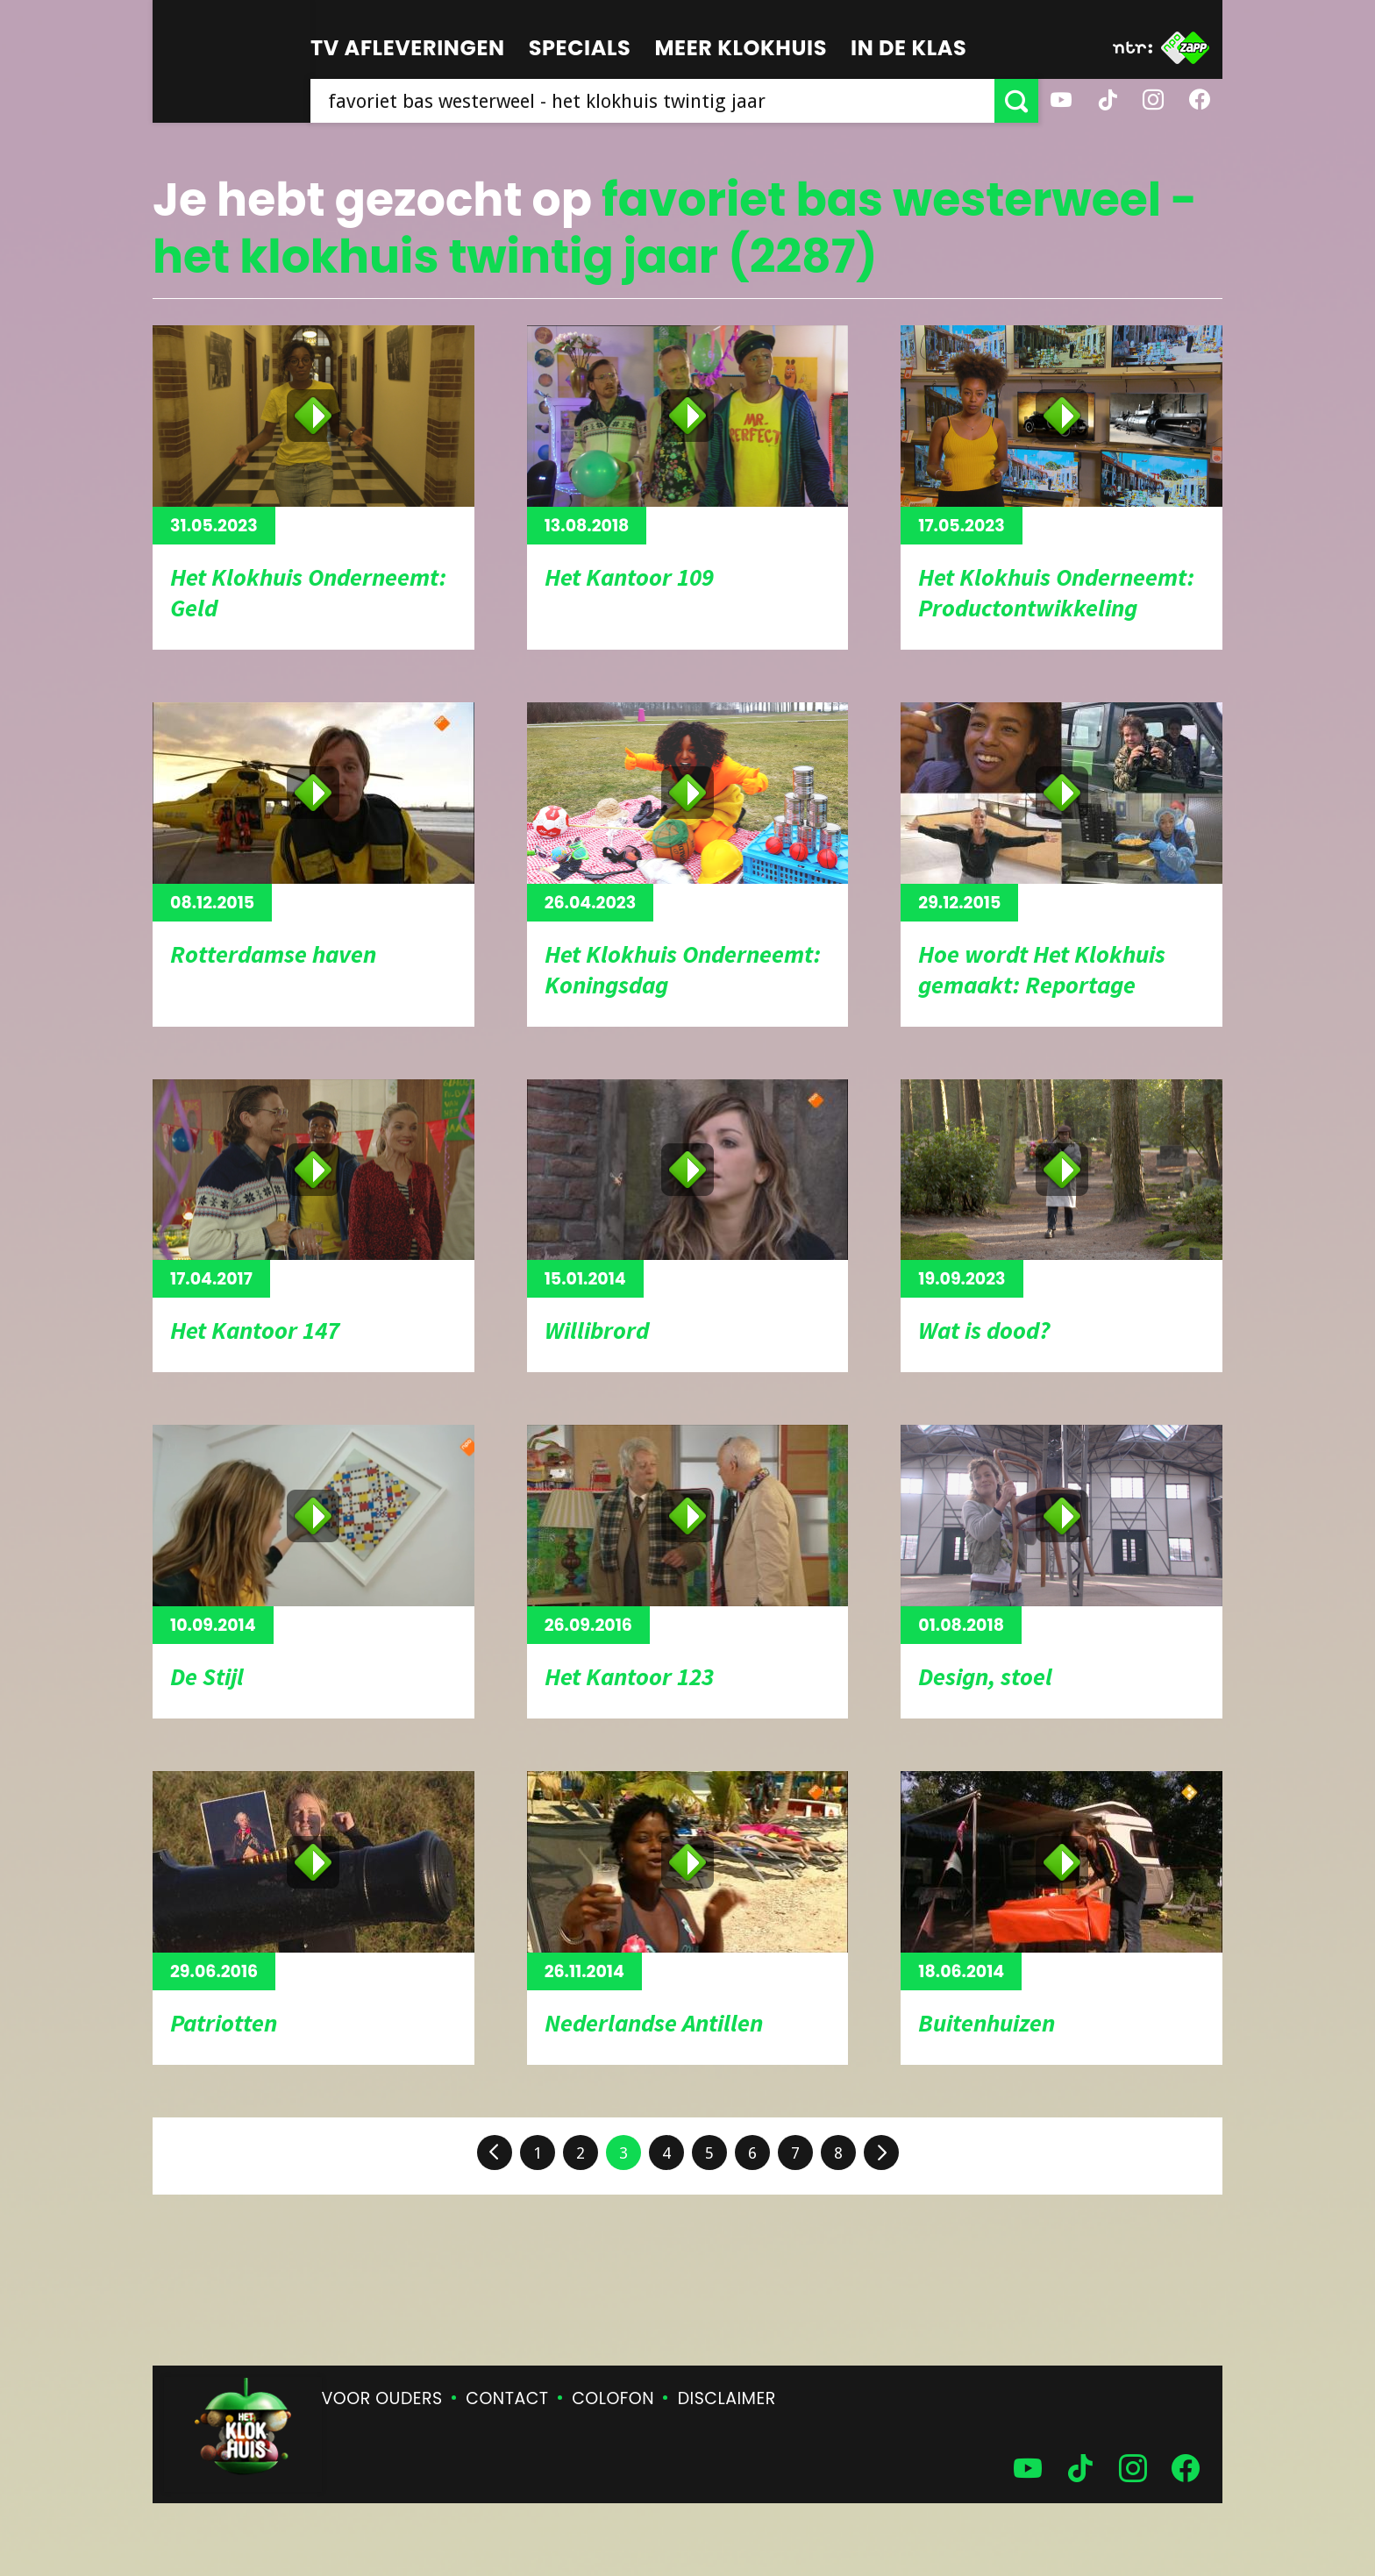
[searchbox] (652, 101)
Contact (507, 2398)
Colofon (613, 2398)
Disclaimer (727, 2398)
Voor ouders (382, 2398)
